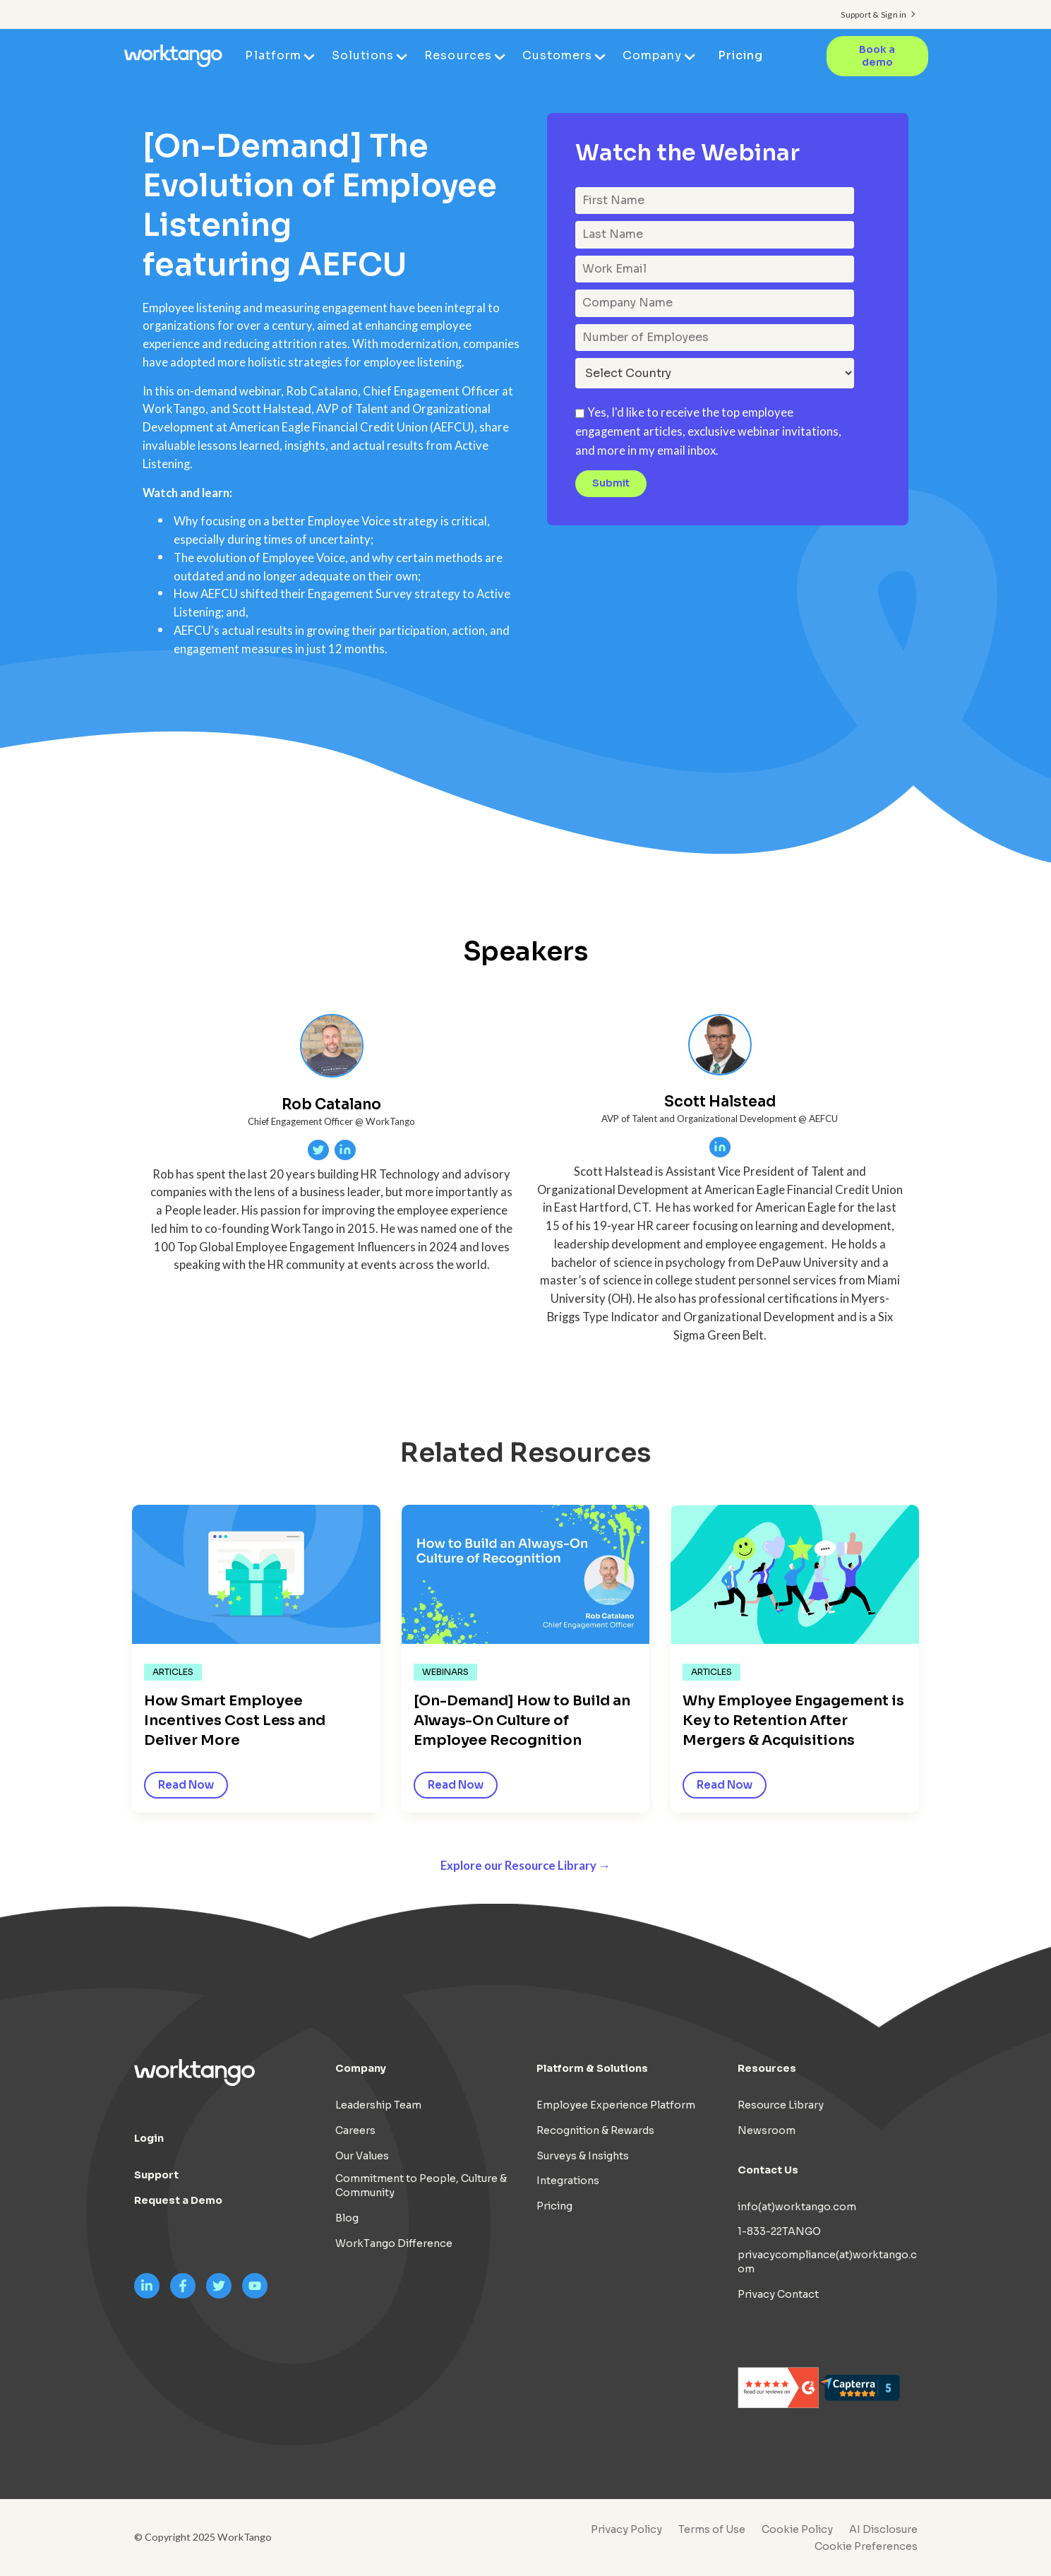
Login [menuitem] (149, 2138)
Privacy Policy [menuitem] (626, 2529)
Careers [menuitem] (355, 2130)
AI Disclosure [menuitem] (883, 2529)
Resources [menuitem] (457, 55)
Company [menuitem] (652, 55)
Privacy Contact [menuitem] (778, 2294)
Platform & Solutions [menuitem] (592, 2068)
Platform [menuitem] (273, 55)
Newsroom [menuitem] (766, 2130)
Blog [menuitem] (347, 2218)
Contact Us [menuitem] (768, 2170)
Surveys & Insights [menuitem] (582, 2155)
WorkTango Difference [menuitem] (393, 2243)
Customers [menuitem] (557, 55)
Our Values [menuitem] (362, 2155)
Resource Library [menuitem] (781, 2105)
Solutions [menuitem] (363, 55)
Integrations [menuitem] (567, 2180)
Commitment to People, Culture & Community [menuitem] (421, 2185)
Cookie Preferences (866, 2546)
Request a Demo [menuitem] (178, 2200)
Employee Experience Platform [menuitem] (615, 2105)
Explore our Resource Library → (525, 1866)
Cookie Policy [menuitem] (797, 2529)
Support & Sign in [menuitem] (873, 14)
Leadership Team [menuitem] (378, 2105)
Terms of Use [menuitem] (711, 2529)
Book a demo (877, 56)
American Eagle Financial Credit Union (328, 427)
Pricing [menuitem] (740, 55)
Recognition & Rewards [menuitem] (595, 2130)
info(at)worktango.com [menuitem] (797, 2206)
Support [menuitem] (156, 2175)
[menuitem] (862, 2546)
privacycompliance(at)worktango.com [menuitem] (827, 2261)
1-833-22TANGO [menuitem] (779, 2231)
